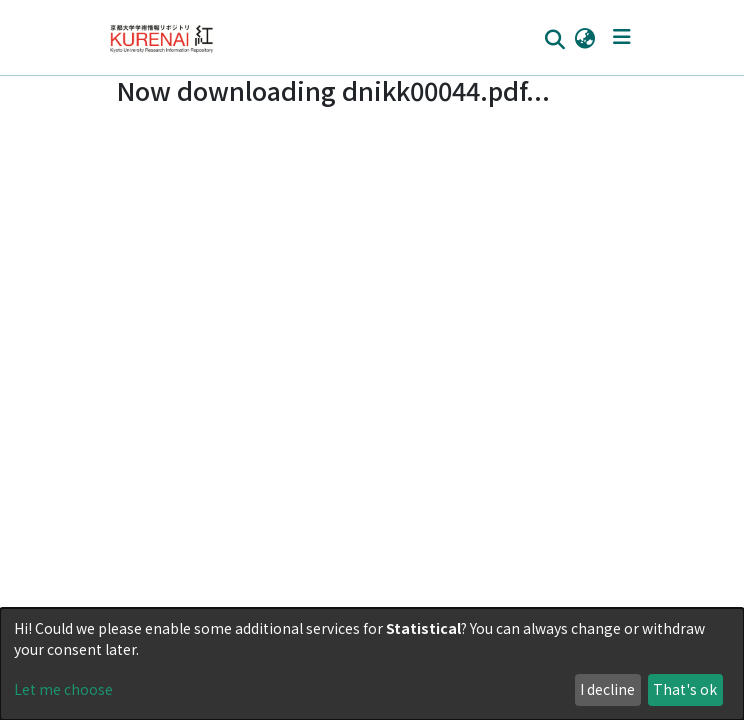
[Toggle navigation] (621, 37)
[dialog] (372, 664)
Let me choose (63, 689)
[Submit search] (554, 38)
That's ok (685, 689)
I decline (607, 689)
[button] (584, 37)
